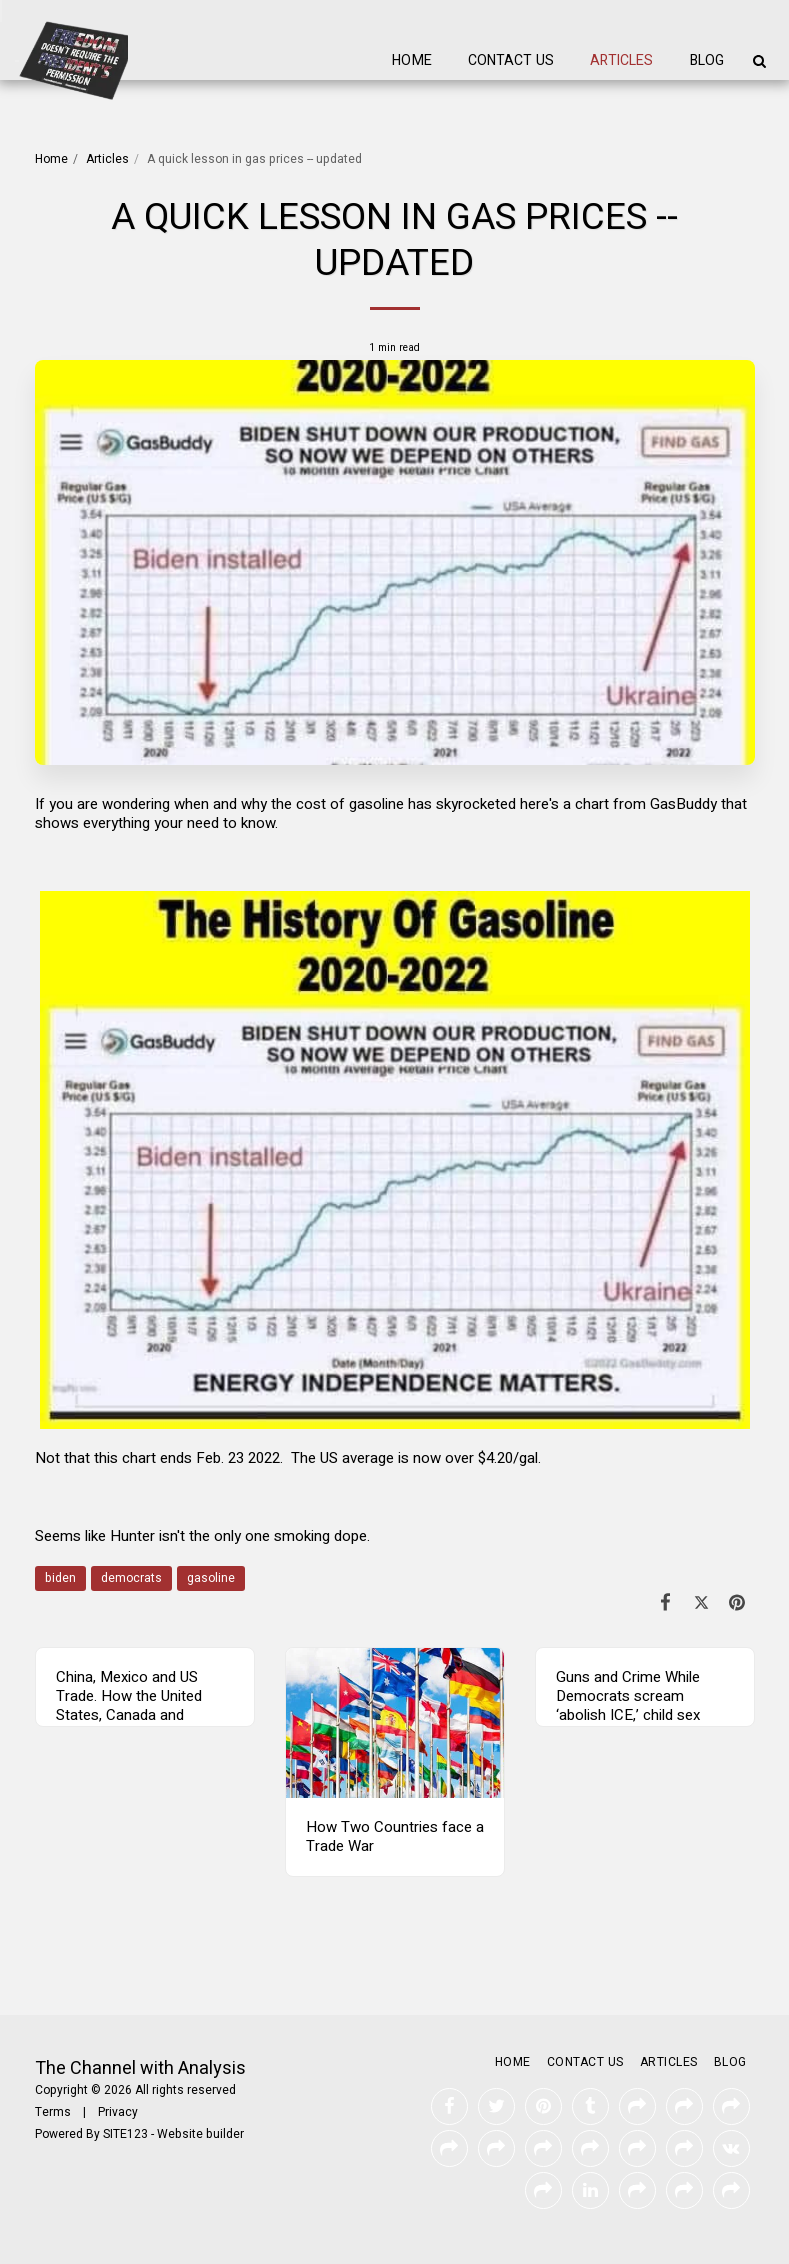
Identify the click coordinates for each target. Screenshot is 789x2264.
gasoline (211, 1578)
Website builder (200, 2134)
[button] (759, 61)
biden (60, 1578)
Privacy (118, 2112)
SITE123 (125, 2134)
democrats (131, 1578)
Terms (53, 2112)
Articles (107, 159)
